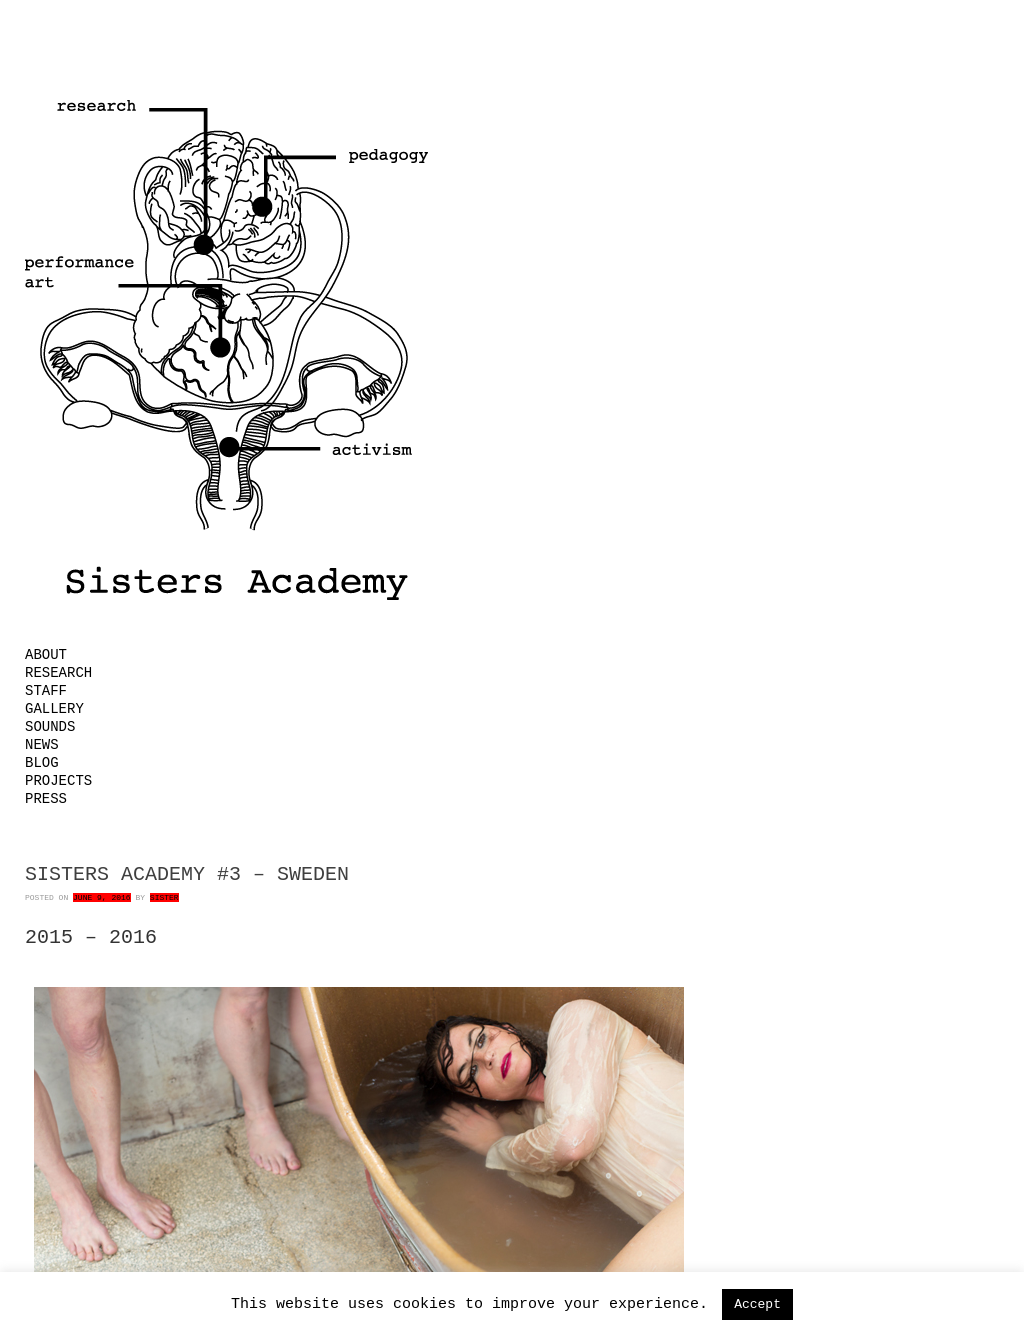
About (46, 655)
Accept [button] (757, 1304)
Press (46, 799)
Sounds (50, 727)
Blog (42, 763)
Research (58, 673)
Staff (46, 691)
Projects (58, 781)
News (42, 745)
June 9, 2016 (102, 897)
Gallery (54, 709)
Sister (164, 897)
